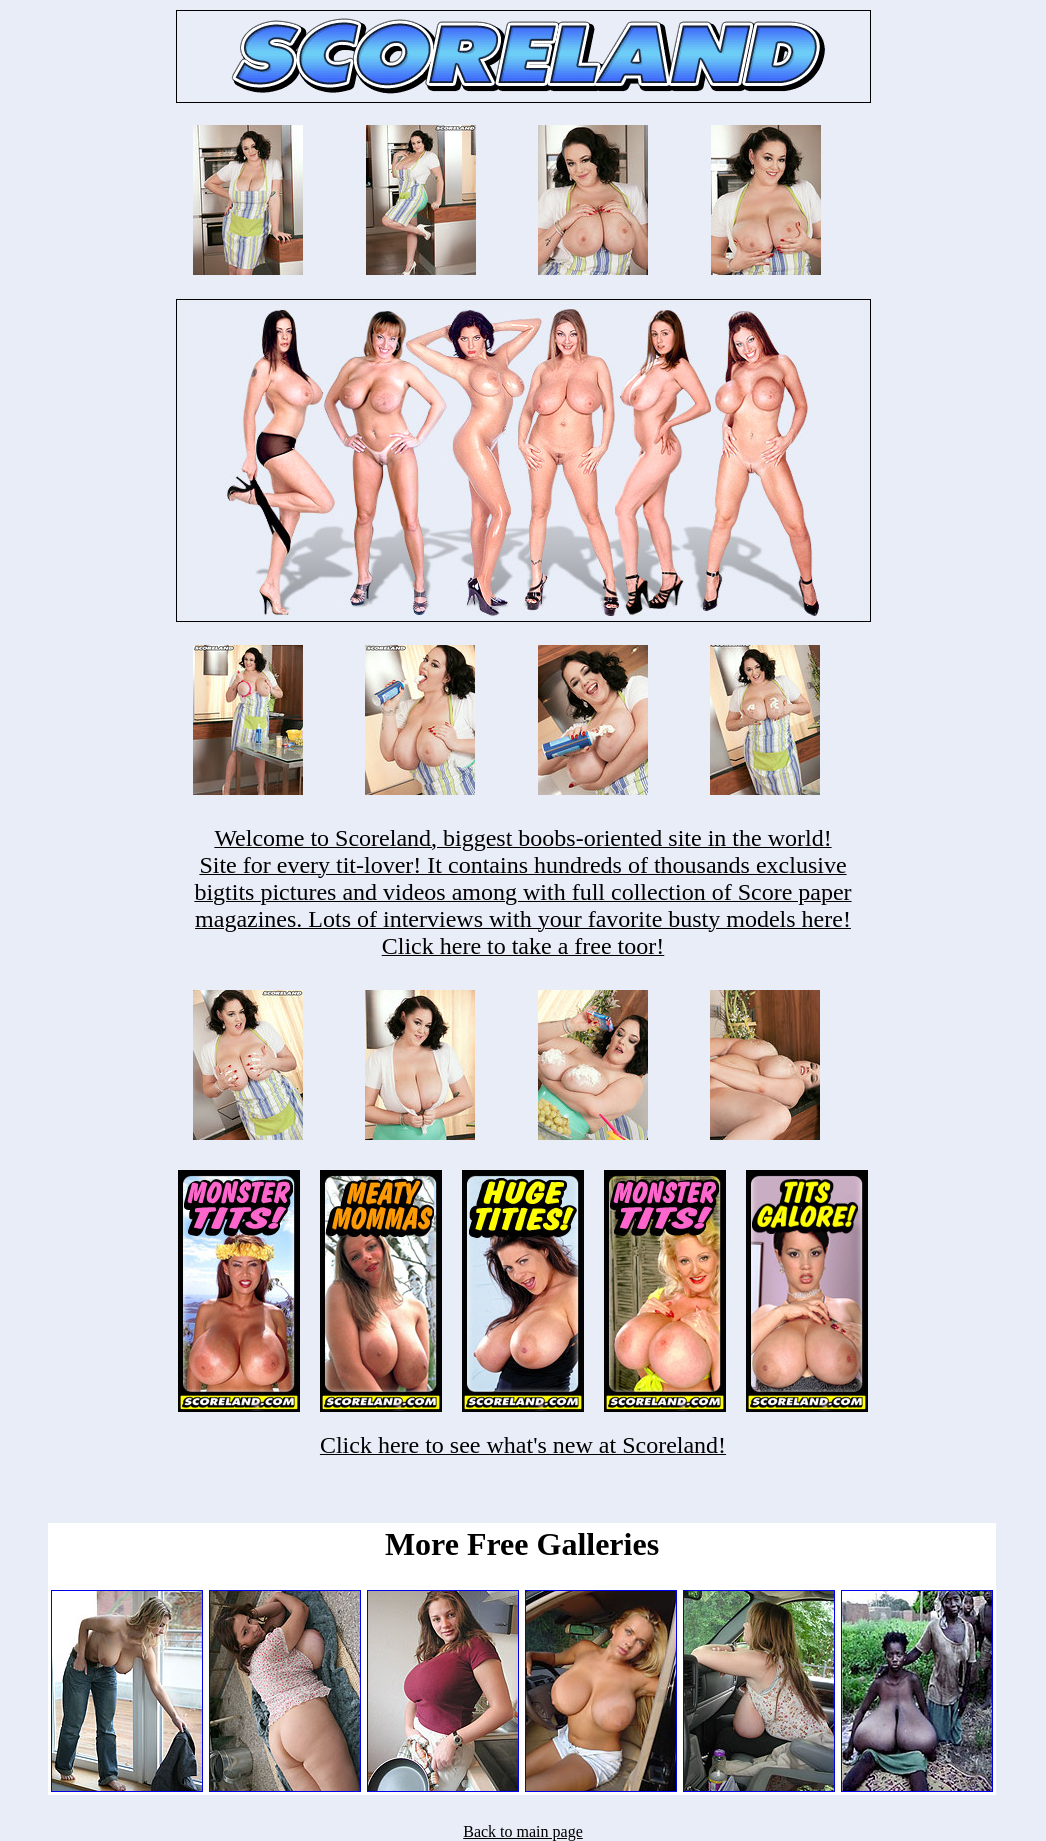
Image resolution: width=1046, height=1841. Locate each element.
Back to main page (523, 1831)
